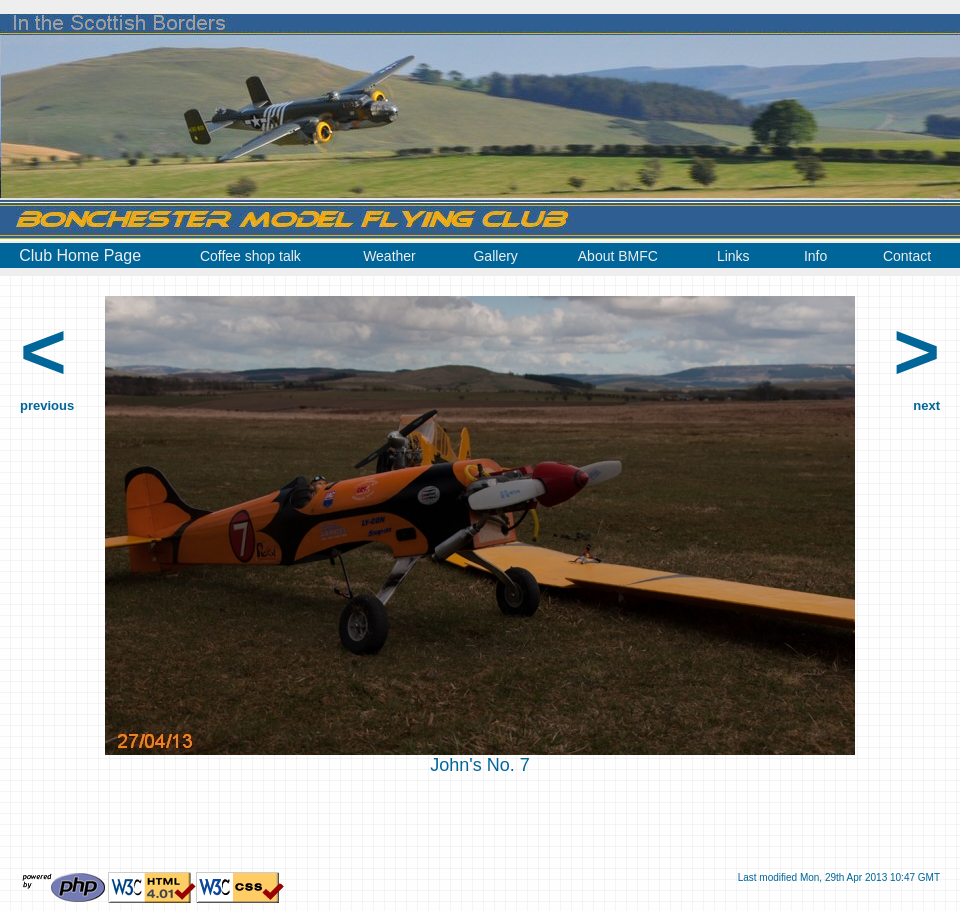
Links (733, 256)
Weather (389, 256)
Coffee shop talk (250, 256)
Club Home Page (80, 255)
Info (815, 256)
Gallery (495, 256)
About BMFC (618, 256)
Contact (907, 256)
